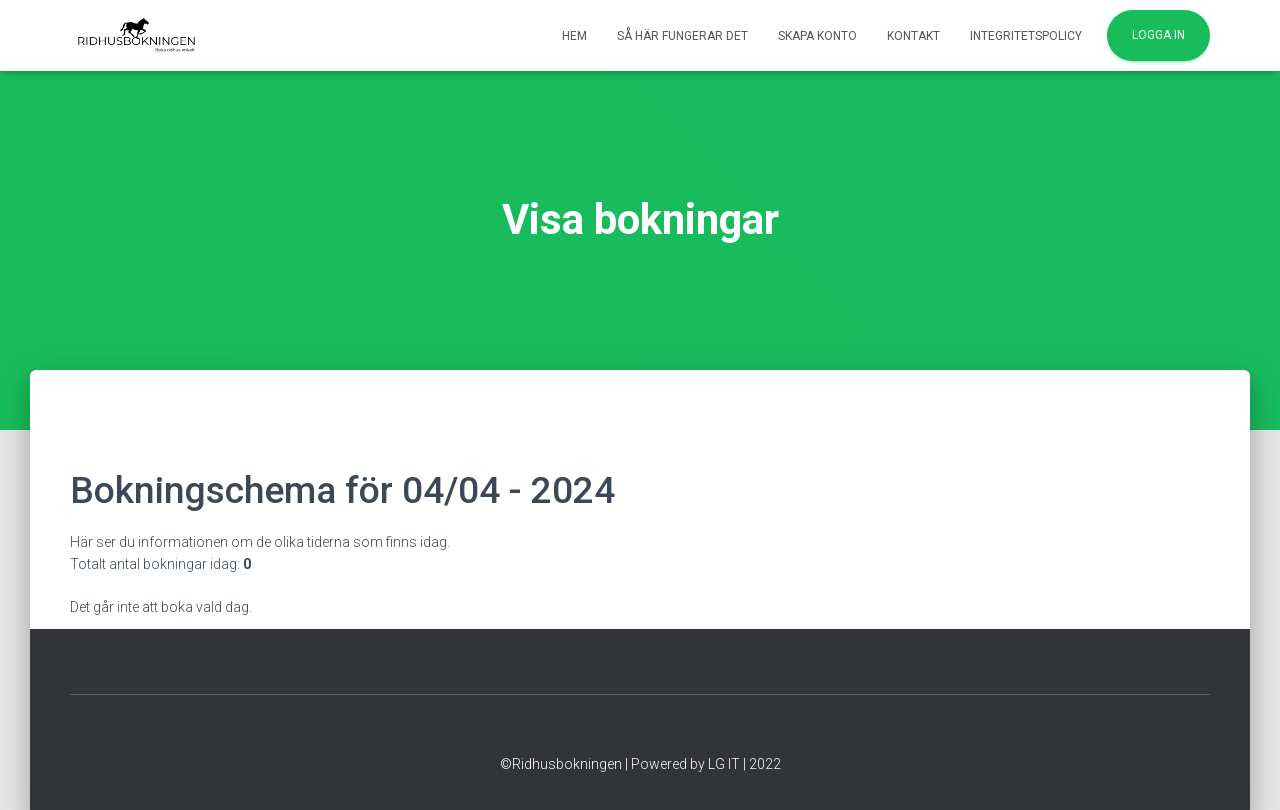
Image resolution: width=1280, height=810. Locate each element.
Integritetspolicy (1026, 36)
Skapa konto (817, 36)
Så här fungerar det (682, 36)
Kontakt (913, 36)
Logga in (1158, 35)
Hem (574, 36)
